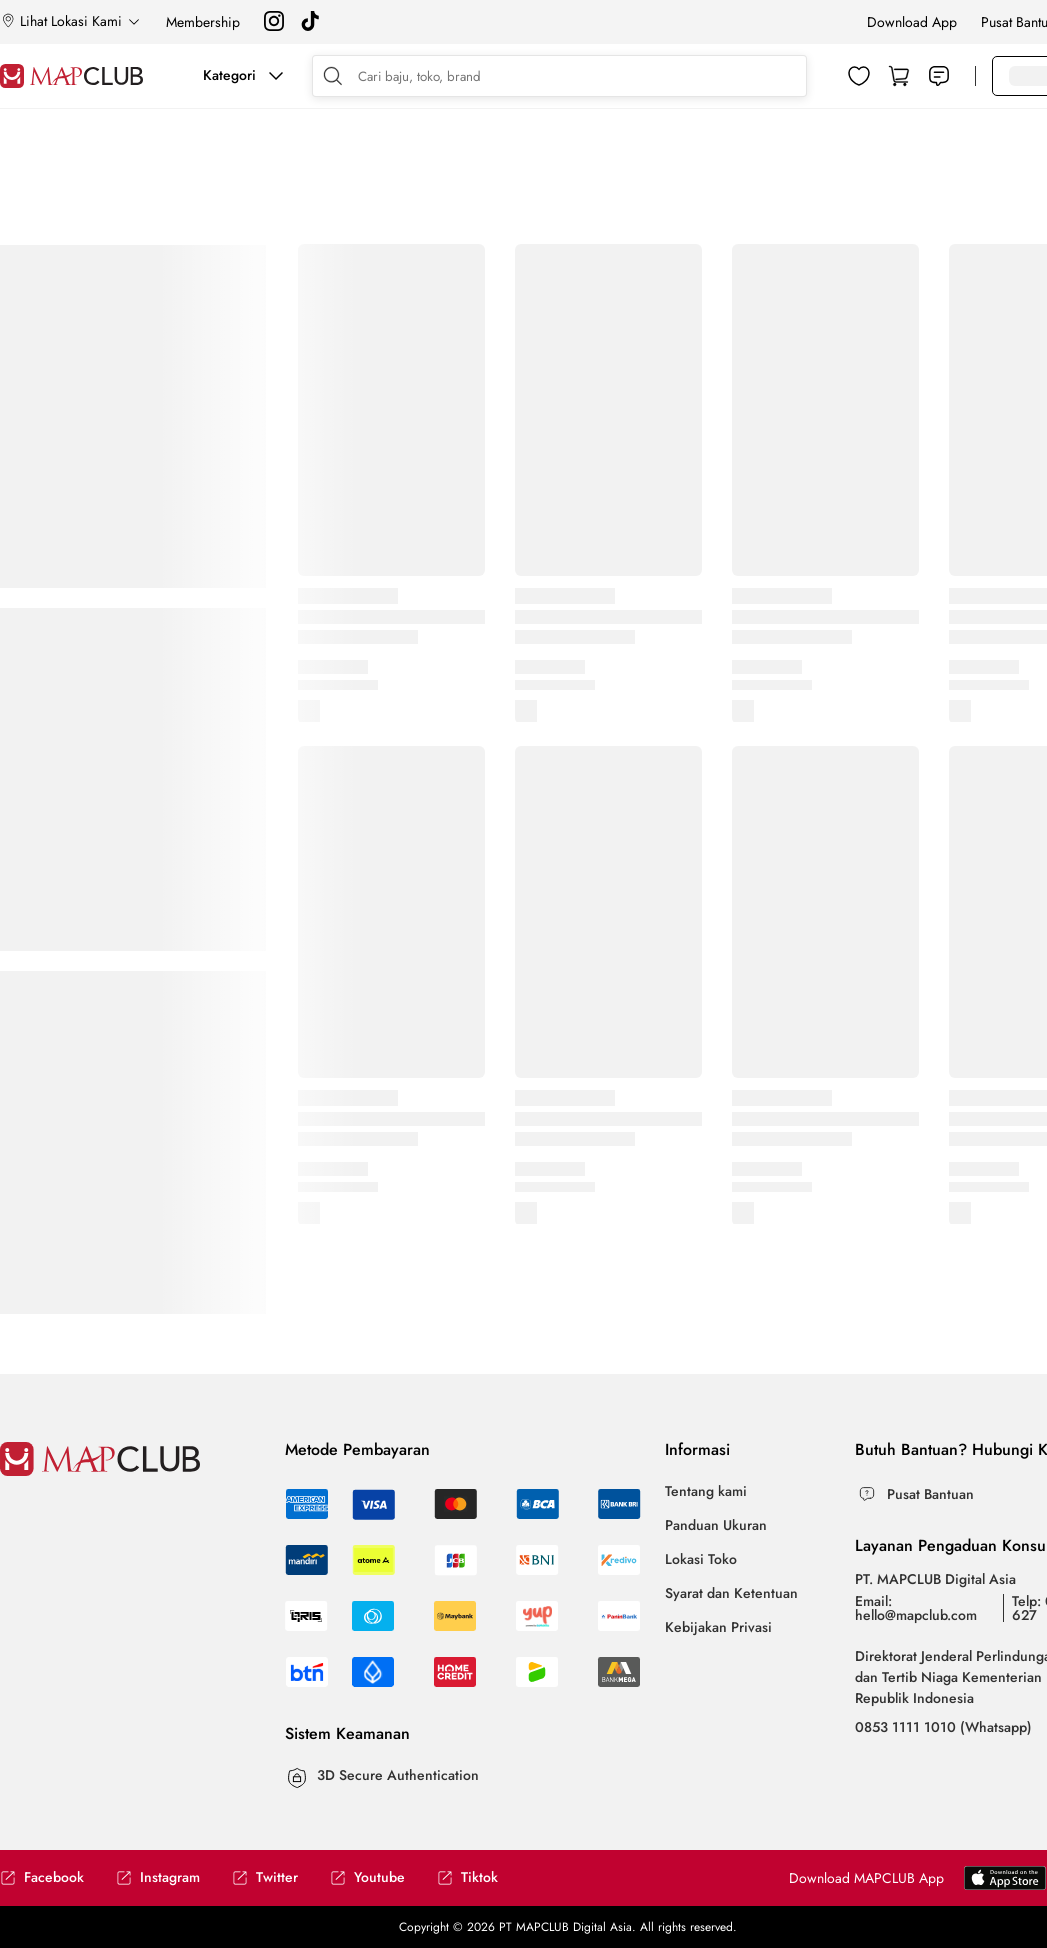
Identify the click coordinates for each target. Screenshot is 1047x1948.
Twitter (265, 1877)
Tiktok (467, 1877)
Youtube (367, 1877)
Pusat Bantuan (930, 1494)
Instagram (158, 1877)
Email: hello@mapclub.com (916, 1608)
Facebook (42, 1877)
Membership (203, 22)
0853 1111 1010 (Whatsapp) (943, 1727)
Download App (912, 22)
